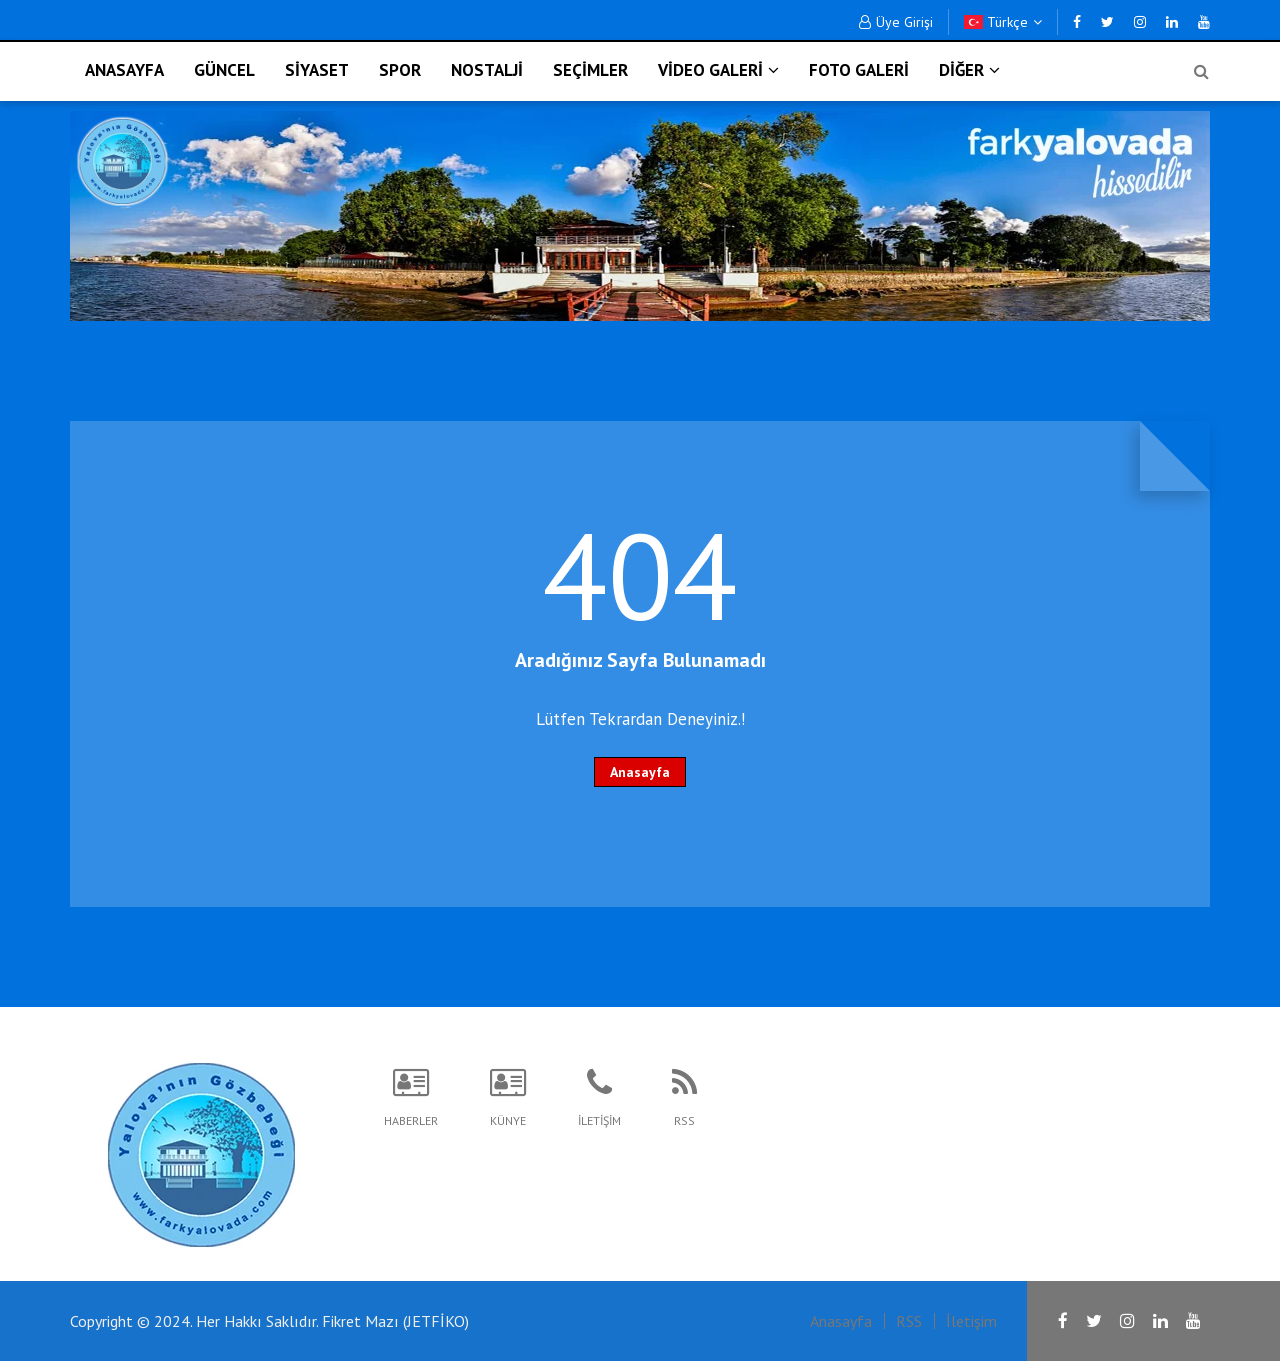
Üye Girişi (896, 22)
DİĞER (969, 70)
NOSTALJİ (487, 70)
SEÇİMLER (590, 70)
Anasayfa (640, 772)
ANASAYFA (124, 70)
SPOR (400, 70)
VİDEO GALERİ (718, 70)
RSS (909, 1321)
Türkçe (1003, 22)
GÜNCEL (224, 70)
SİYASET (317, 70)
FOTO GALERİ (859, 70)
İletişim (971, 1321)
